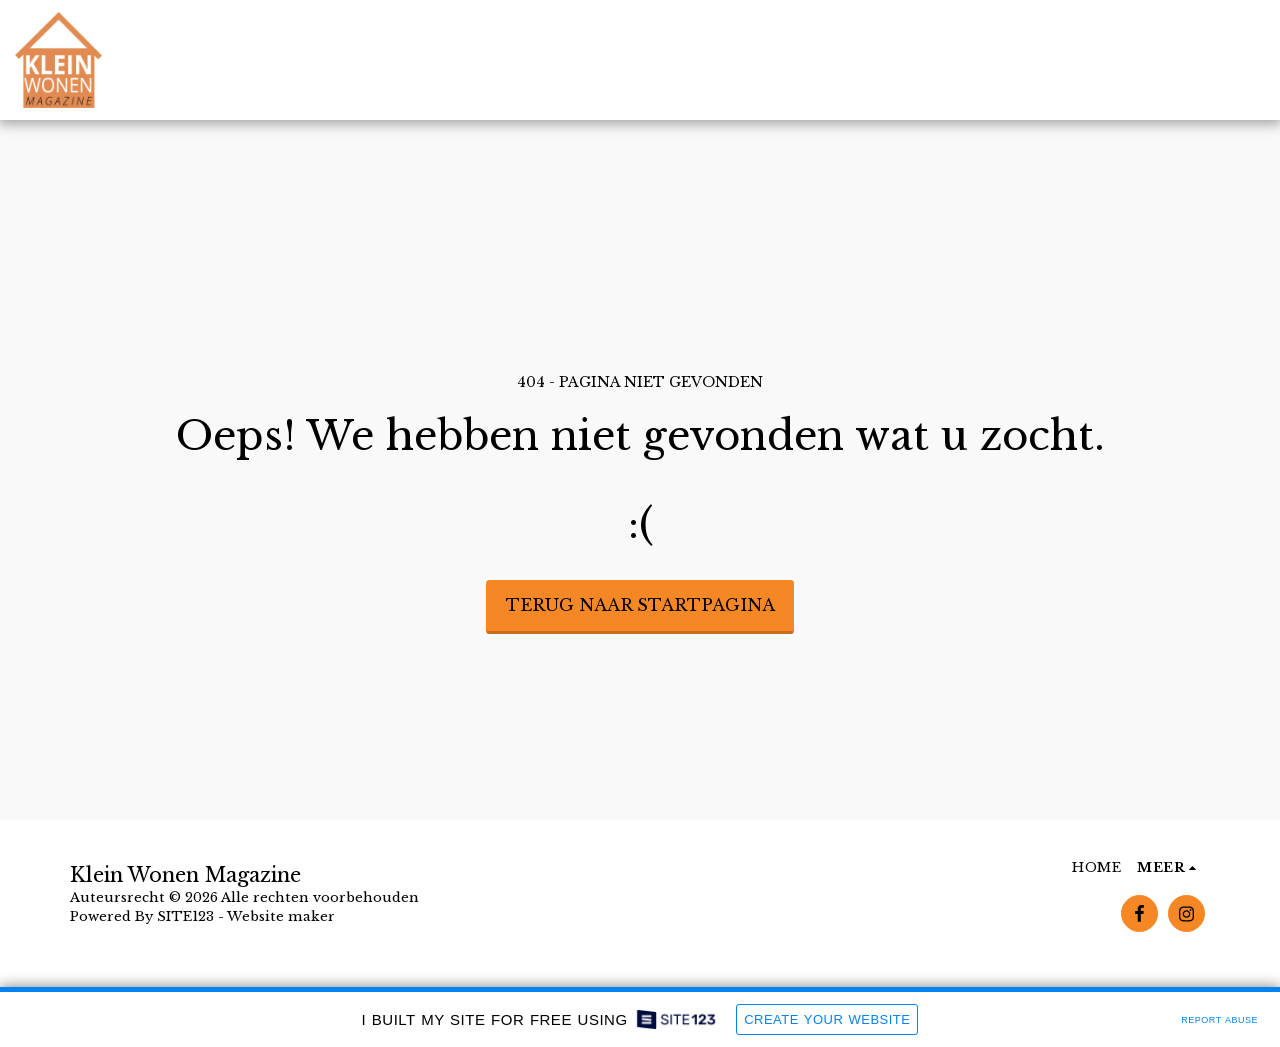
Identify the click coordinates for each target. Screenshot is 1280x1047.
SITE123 (185, 916)
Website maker (281, 916)
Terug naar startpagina (640, 605)
